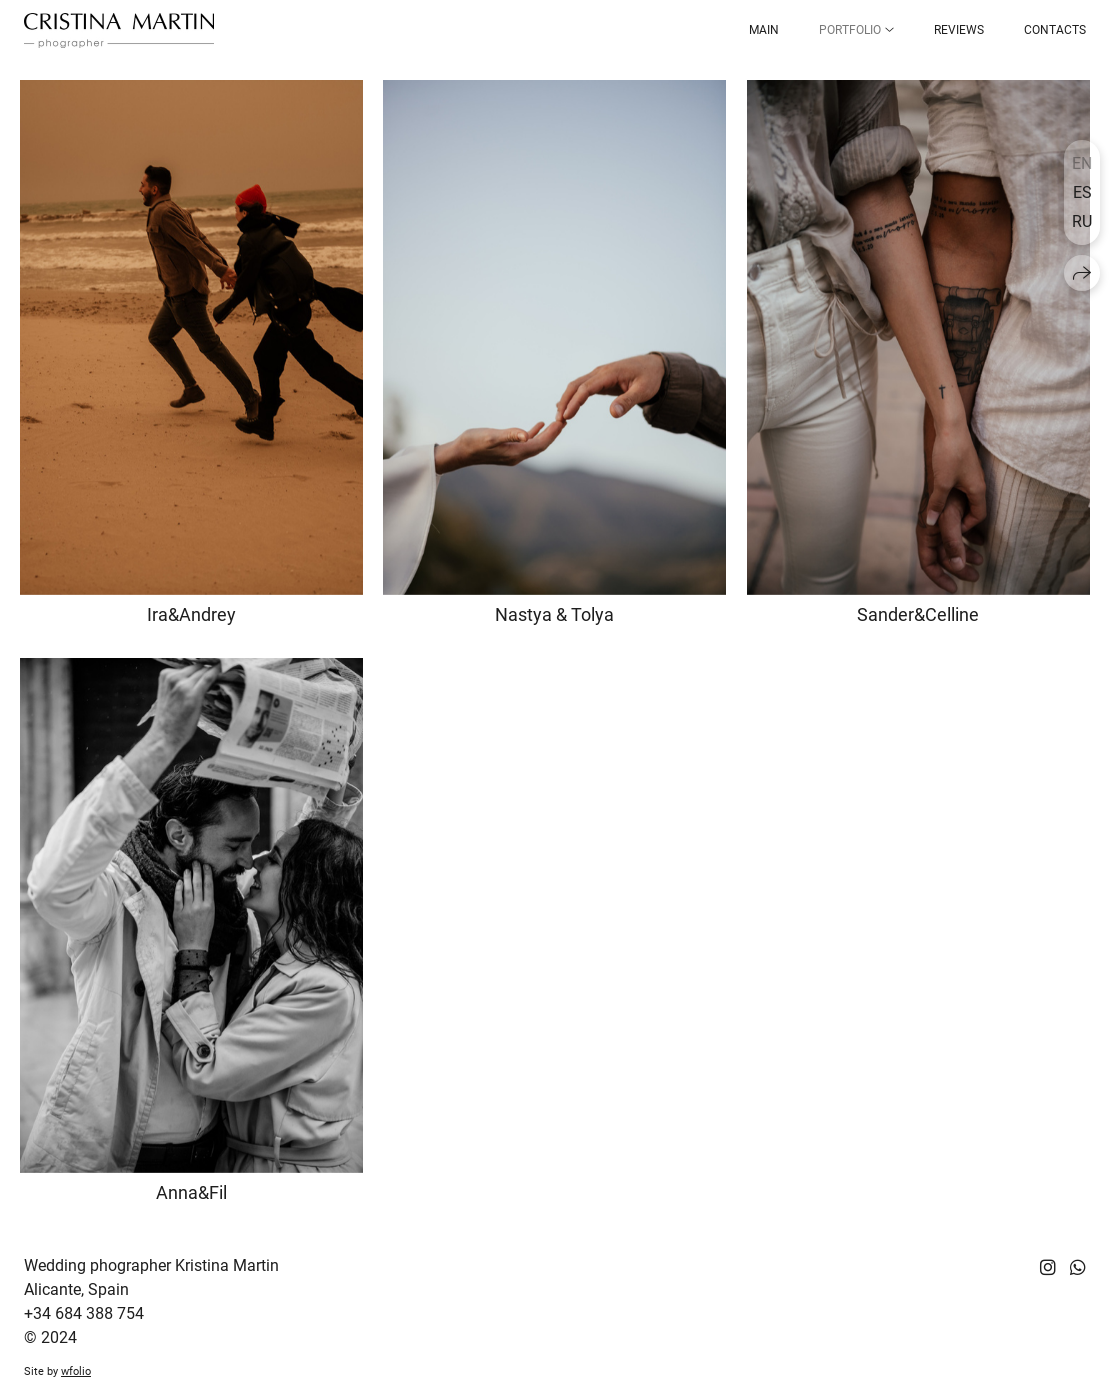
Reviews (959, 30)
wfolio (76, 1371)
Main (764, 30)
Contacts (1055, 30)
